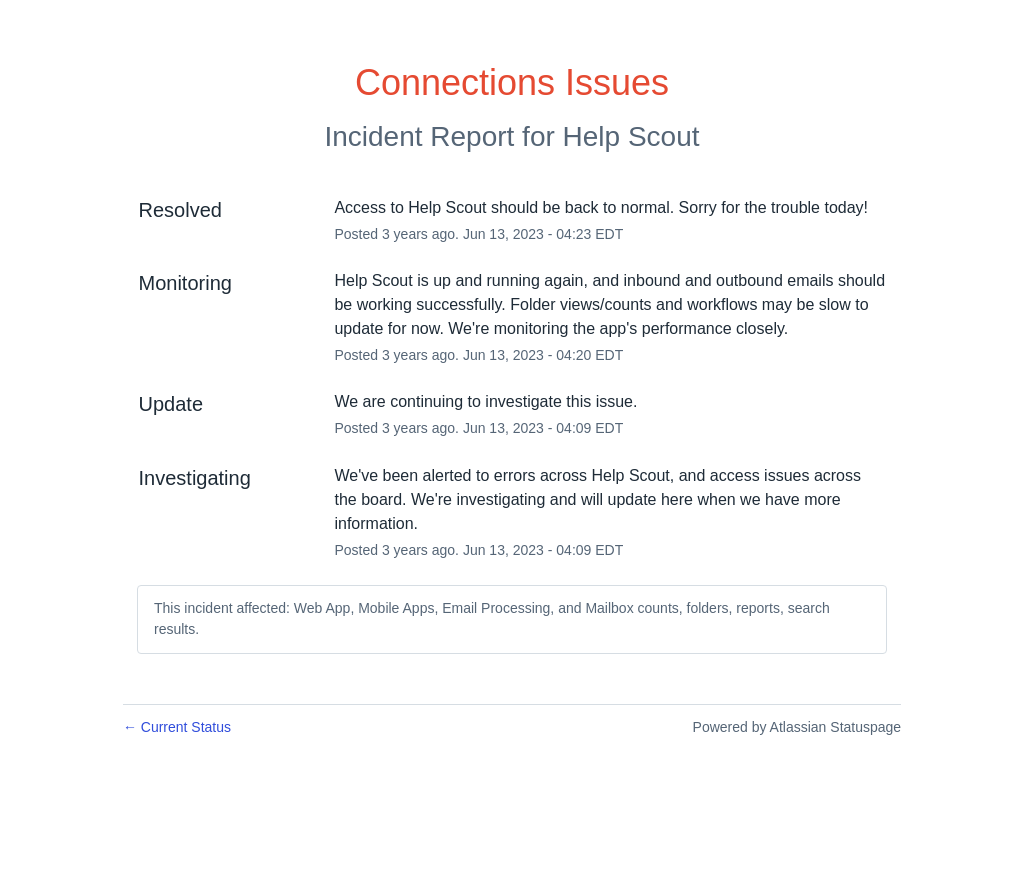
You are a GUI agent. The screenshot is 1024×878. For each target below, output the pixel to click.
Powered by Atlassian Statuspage (797, 727)
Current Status (177, 727)
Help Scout (631, 136)
